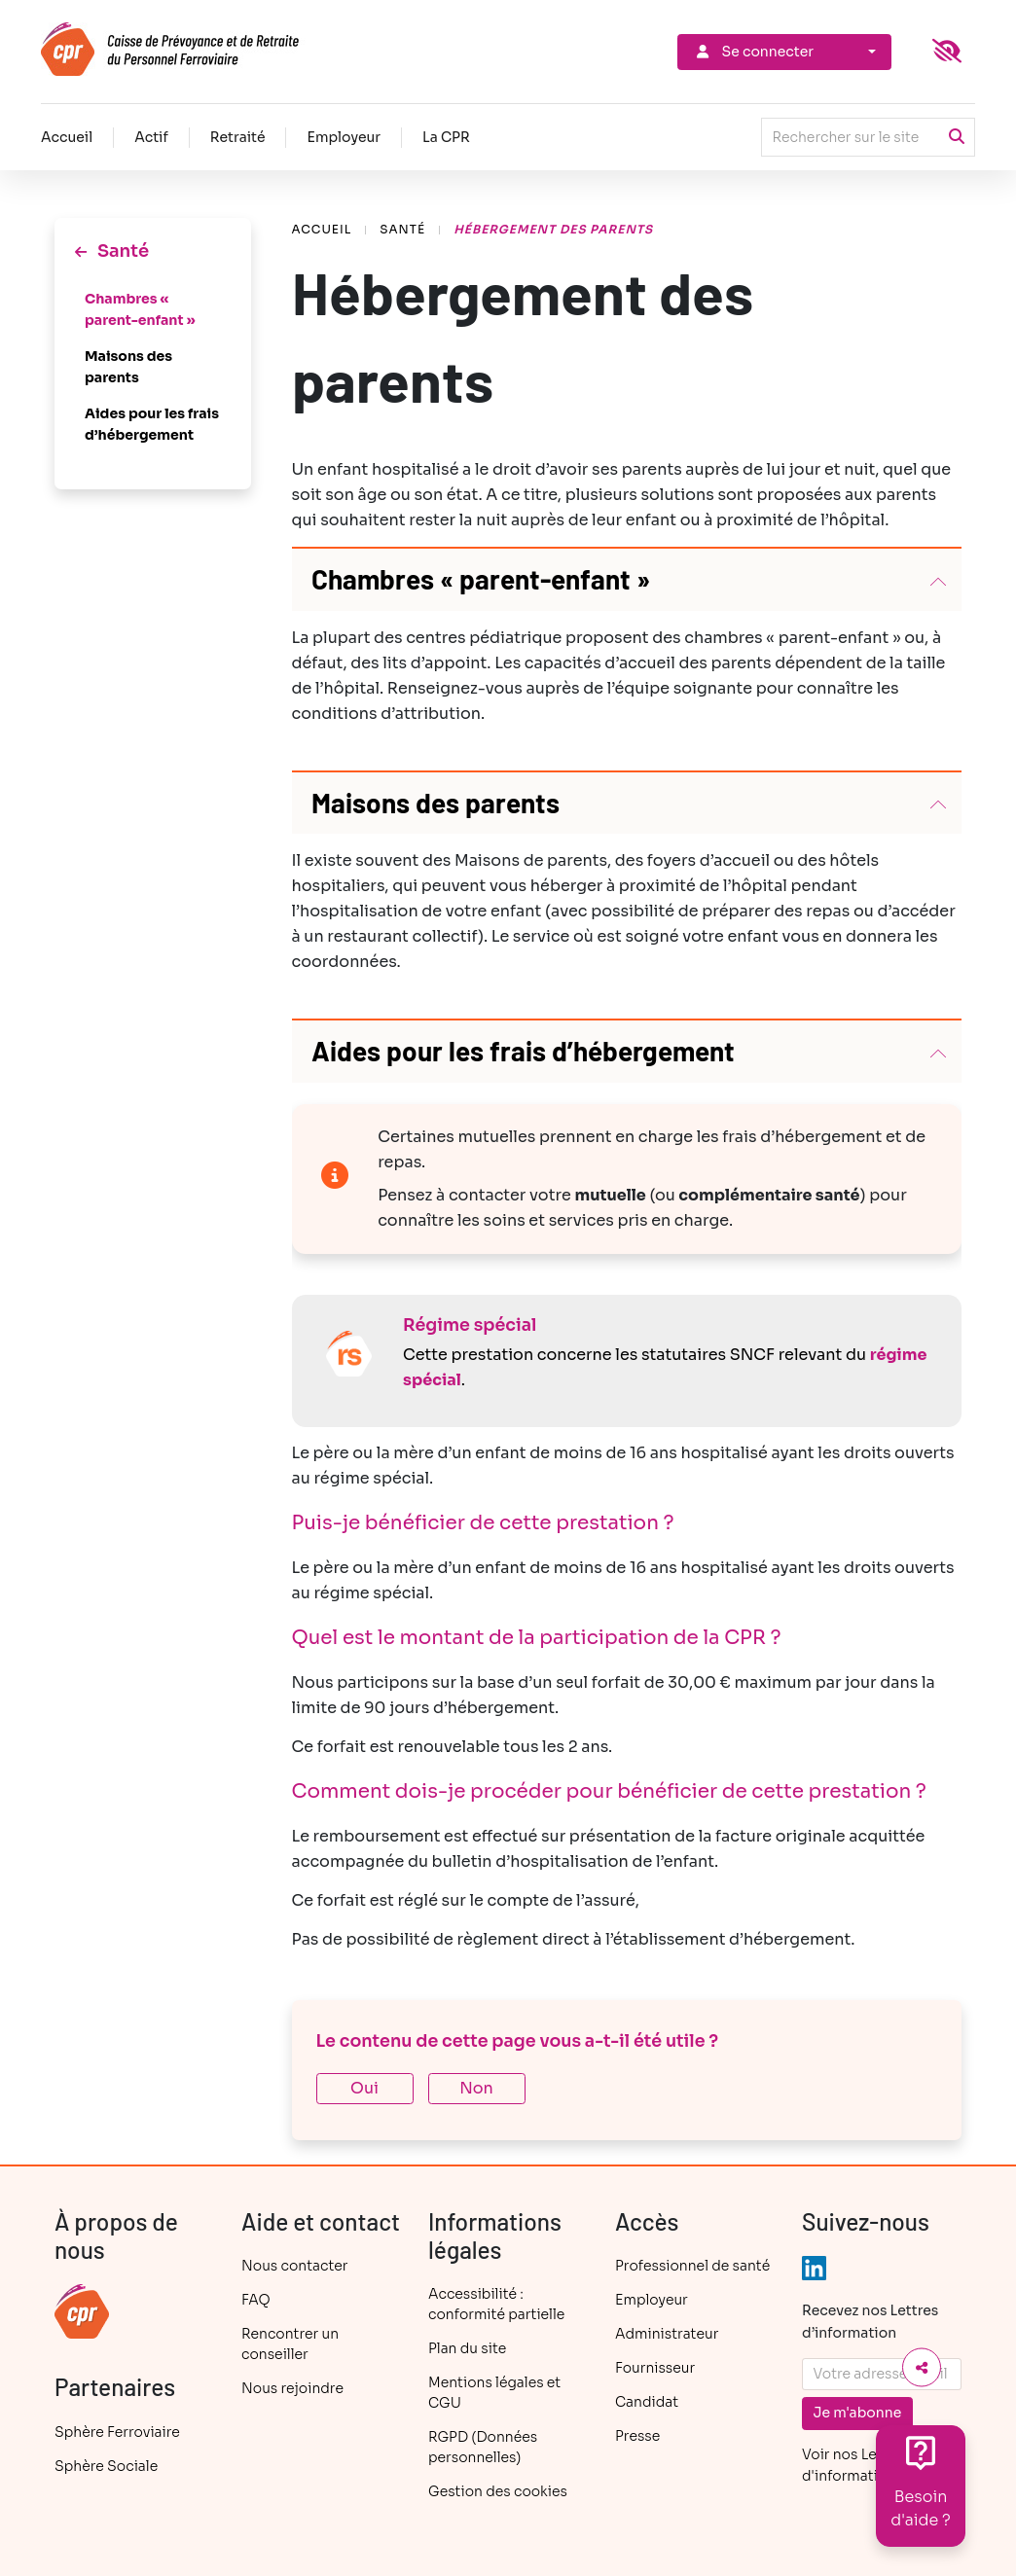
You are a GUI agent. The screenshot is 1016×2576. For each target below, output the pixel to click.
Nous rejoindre (292, 2388)
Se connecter (753, 51)
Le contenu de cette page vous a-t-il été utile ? (517, 2041)
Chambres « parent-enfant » (140, 309)
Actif (151, 137)
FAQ (256, 2299)
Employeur (344, 137)
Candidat (646, 2402)
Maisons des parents (128, 366)
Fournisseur (655, 2368)
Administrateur (666, 2334)
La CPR (446, 137)
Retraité (238, 137)
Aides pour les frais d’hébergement (152, 424)
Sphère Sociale (106, 2466)
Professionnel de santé (692, 2265)
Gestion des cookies (497, 2491)
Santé (402, 229)
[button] (627, 580)
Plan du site (467, 2348)
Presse (637, 2436)
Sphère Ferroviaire (117, 2432)
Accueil (66, 137)
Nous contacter (294, 2265)
